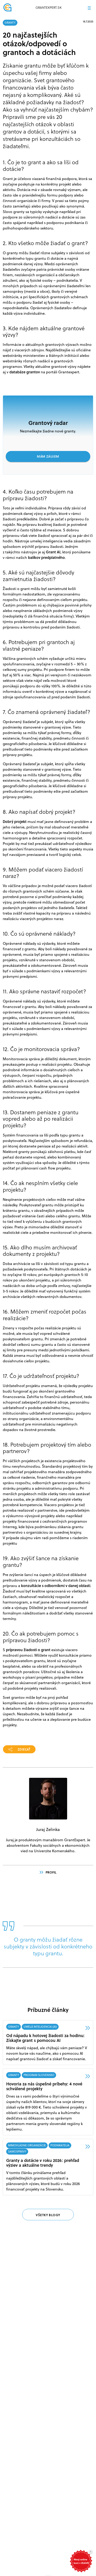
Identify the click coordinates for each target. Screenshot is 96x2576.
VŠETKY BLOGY (48, 2215)
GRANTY (10, 23)
